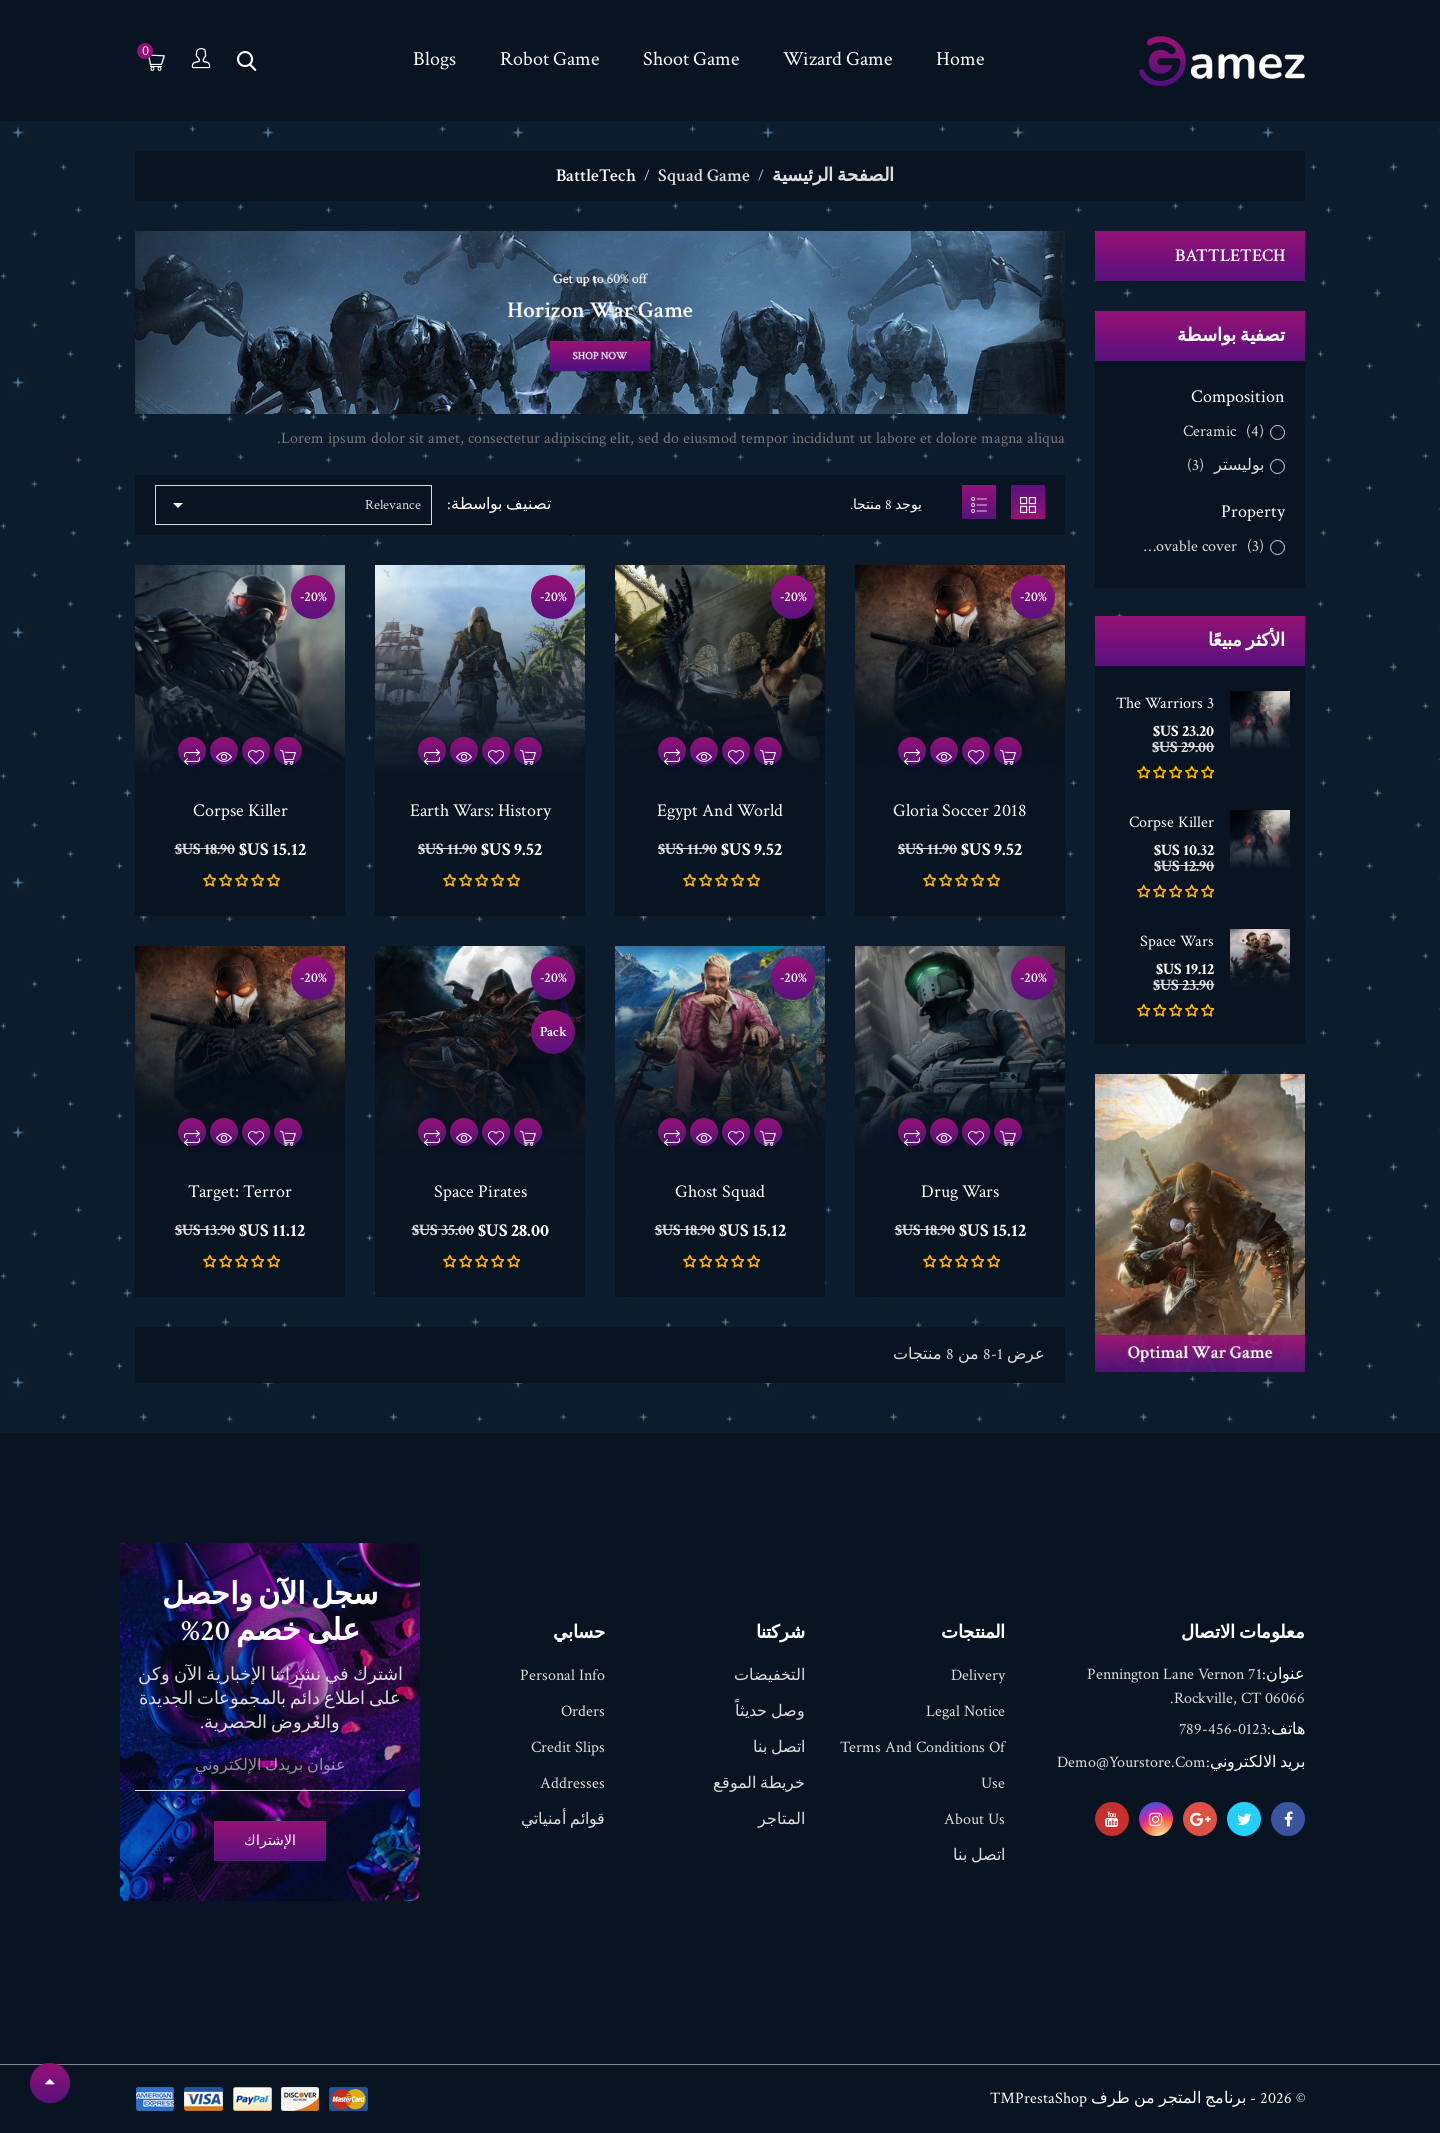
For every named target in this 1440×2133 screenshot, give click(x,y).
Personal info (562, 1675)
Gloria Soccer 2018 (960, 810)
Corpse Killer (1171, 822)
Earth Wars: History (480, 810)
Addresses (572, 1783)
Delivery (978, 1675)
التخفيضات (769, 1675)
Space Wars (1177, 941)
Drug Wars (960, 1191)
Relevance (293, 505)
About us (974, 1819)
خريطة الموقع (759, 1783)
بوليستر (1225, 466)
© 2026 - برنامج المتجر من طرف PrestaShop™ (1147, 2098)
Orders (583, 1711)
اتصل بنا (979, 1855)
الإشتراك (270, 1841)
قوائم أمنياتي (563, 1819)
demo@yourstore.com (1131, 1762)
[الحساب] (201, 60)
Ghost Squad (720, 1191)
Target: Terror (240, 1191)
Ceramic (1223, 432)
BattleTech (1230, 255)
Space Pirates (480, 1191)
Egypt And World (720, 810)
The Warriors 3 (1165, 703)
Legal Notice (965, 1711)
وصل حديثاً (770, 1711)
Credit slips (568, 1747)
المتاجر (781, 1819)
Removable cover (1198, 547)
